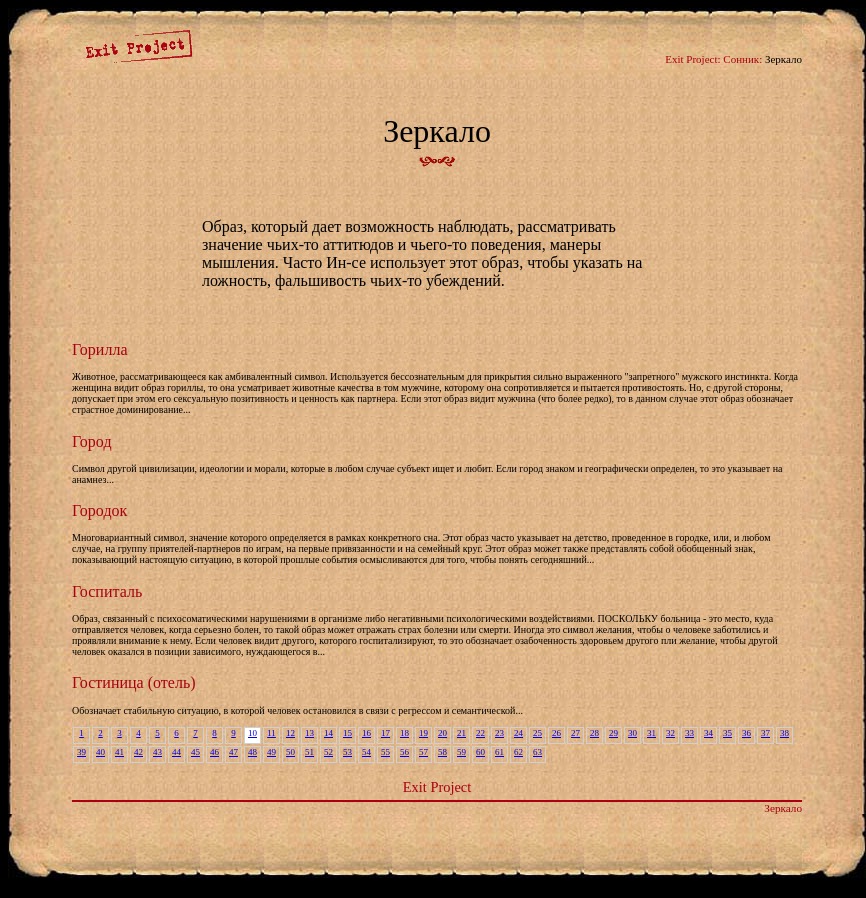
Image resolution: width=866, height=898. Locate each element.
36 (746, 733)
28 (594, 733)
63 (537, 752)
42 (138, 752)
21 (461, 733)
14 (328, 733)
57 (423, 752)
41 (119, 752)
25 (537, 733)
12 (290, 733)
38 (784, 733)
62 (518, 752)
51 (309, 752)
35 (727, 733)
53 (347, 752)
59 (461, 752)
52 (328, 752)
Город (92, 441)
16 (366, 733)
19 (423, 733)
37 (765, 733)
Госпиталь (107, 591)
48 (252, 752)
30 (632, 733)
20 (442, 733)
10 (252, 733)
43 (157, 752)
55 (385, 752)
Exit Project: (692, 59)
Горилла (99, 349)
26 (556, 733)
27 (575, 733)
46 (214, 752)
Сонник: (742, 59)
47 (233, 752)
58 (442, 752)
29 (613, 733)
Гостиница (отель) (134, 682)
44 (176, 752)
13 (309, 733)
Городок (99, 510)
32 (670, 733)
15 (347, 733)
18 (404, 733)
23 (499, 733)
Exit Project (437, 787)
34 (708, 733)
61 (499, 752)
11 (271, 733)
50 (290, 752)
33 (689, 733)
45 (195, 752)
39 (81, 752)
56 (404, 752)
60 (480, 752)
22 (480, 733)
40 (100, 752)
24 (518, 733)
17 (385, 733)
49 (271, 752)
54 (366, 752)
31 (651, 733)
